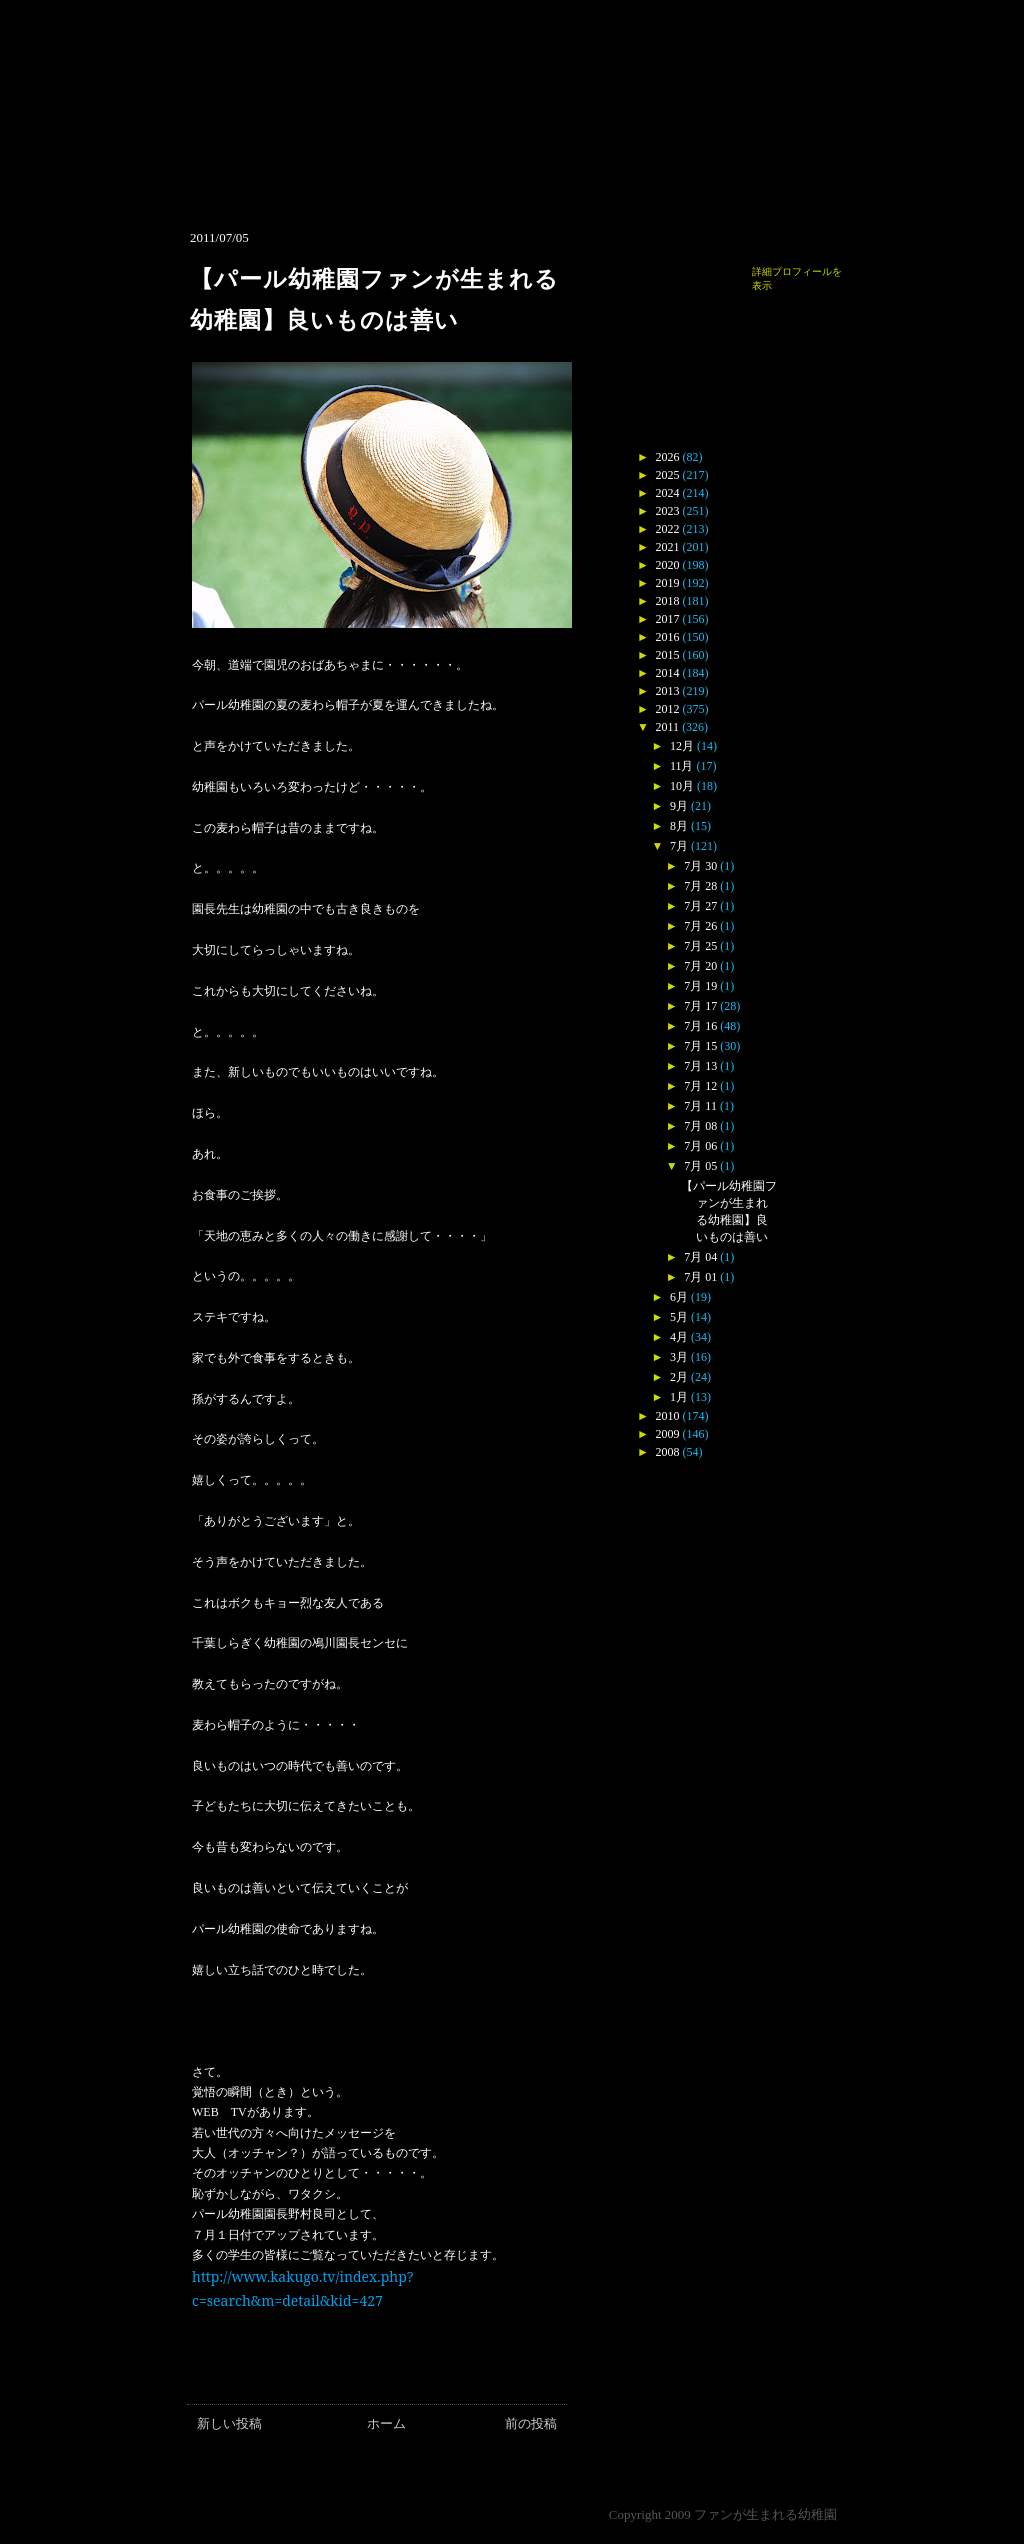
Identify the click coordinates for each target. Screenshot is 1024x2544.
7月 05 (700, 1166)
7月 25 (700, 946)
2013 (668, 691)
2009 (668, 1434)
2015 (668, 655)
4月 (679, 1337)
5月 (679, 1317)
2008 (668, 1452)
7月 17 (700, 1006)
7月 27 (700, 906)
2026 (668, 457)
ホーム (386, 2423)
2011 (668, 727)
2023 (668, 511)
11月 (682, 766)
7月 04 (700, 1257)
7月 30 (700, 866)
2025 (668, 475)
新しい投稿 (229, 2423)
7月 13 (700, 1066)
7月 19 (700, 986)
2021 (668, 547)
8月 (679, 826)
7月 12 (700, 1086)
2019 (668, 583)
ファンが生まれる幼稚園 (765, 2514)
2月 (679, 1377)
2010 (668, 1416)
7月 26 (700, 926)
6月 (679, 1297)
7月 (679, 846)
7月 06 (700, 1146)
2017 (668, 619)
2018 (668, 601)
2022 (668, 529)
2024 (668, 493)
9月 (679, 806)
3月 (679, 1357)
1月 (679, 1397)
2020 (668, 565)
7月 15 (700, 1046)
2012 (668, 709)
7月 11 (700, 1106)
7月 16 (700, 1026)
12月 (682, 746)
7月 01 (700, 1277)
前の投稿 (531, 2423)
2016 (668, 637)
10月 (682, 786)
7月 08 (700, 1126)
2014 (668, 673)
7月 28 (700, 886)
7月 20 (700, 966)
